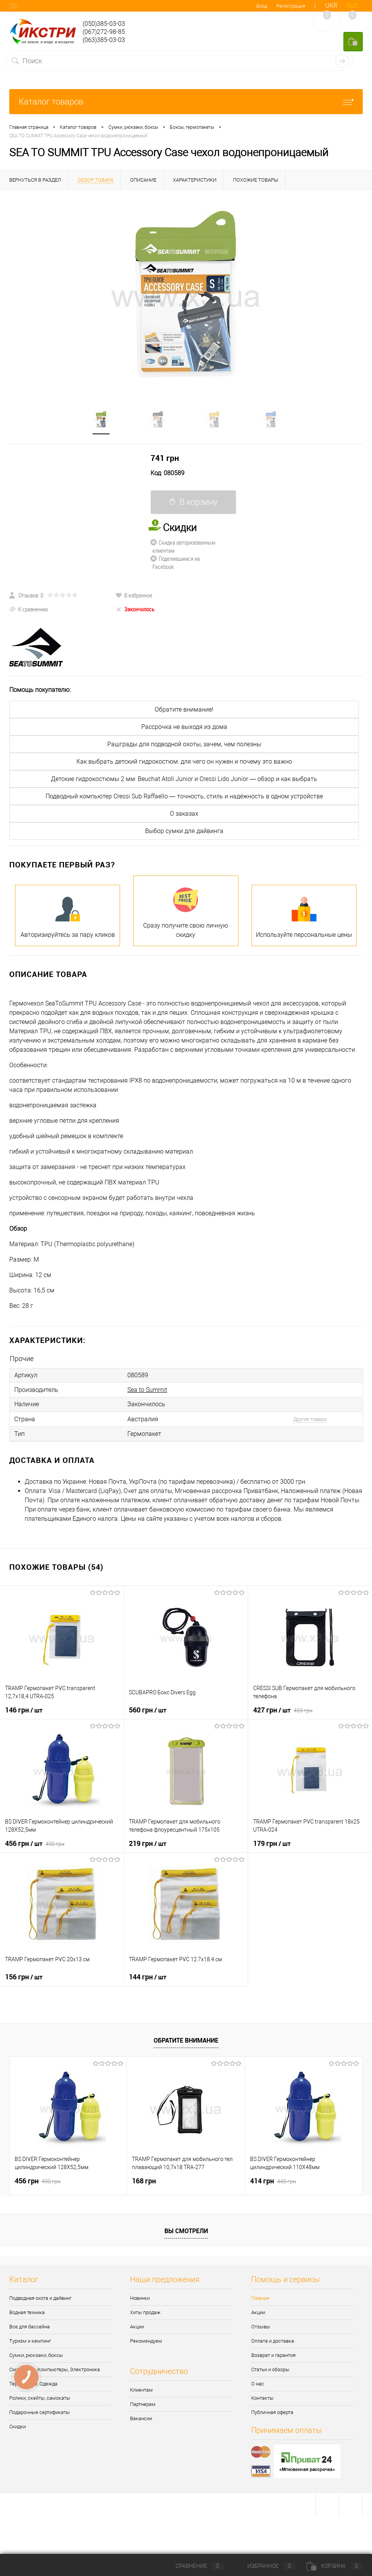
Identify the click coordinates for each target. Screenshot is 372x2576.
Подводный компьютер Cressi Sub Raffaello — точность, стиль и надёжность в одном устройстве (184, 796)
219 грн (147, 1842)
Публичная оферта (272, 2411)
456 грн (34, 1842)
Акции (137, 2325)
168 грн (144, 2179)
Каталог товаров (186, 101)
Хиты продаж (145, 2311)
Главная (260, 2297)
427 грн (283, 1708)
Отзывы (260, 2325)
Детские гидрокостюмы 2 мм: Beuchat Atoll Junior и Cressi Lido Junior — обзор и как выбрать (184, 779)
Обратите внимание (186, 2039)
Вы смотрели (186, 2229)
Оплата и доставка (272, 2340)
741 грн (164, 457)
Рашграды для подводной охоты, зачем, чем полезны (184, 744)
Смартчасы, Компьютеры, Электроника (54, 2368)
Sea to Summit (147, 1389)
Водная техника (27, 2311)
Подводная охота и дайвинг (40, 2297)
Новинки (140, 2297)
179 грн (272, 1842)
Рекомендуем (146, 2340)
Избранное (265, 2566)
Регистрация (290, 6)
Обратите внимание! (184, 709)
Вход (261, 6)
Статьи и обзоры (270, 2368)
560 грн (147, 1708)
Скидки (17, 2425)
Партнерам (143, 2403)
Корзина (334, 2566)
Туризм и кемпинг (30, 2340)
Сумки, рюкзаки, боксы (36, 2354)
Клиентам (141, 2389)
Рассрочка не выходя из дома (184, 726)
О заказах (184, 813)
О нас (257, 2382)
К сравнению (28, 609)
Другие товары (310, 1418)
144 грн (147, 1975)
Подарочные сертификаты (39, 2411)
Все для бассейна (29, 2325)
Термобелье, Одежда (33, 2382)
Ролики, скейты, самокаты (39, 2397)
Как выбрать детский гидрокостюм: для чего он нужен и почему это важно (184, 761)
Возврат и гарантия (273, 2354)
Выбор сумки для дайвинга (184, 831)
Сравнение (193, 2566)
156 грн (23, 1975)
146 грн (23, 1708)
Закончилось (134, 609)
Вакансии (141, 2417)
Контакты (262, 2397)
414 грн (273, 2179)
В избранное (133, 595)
